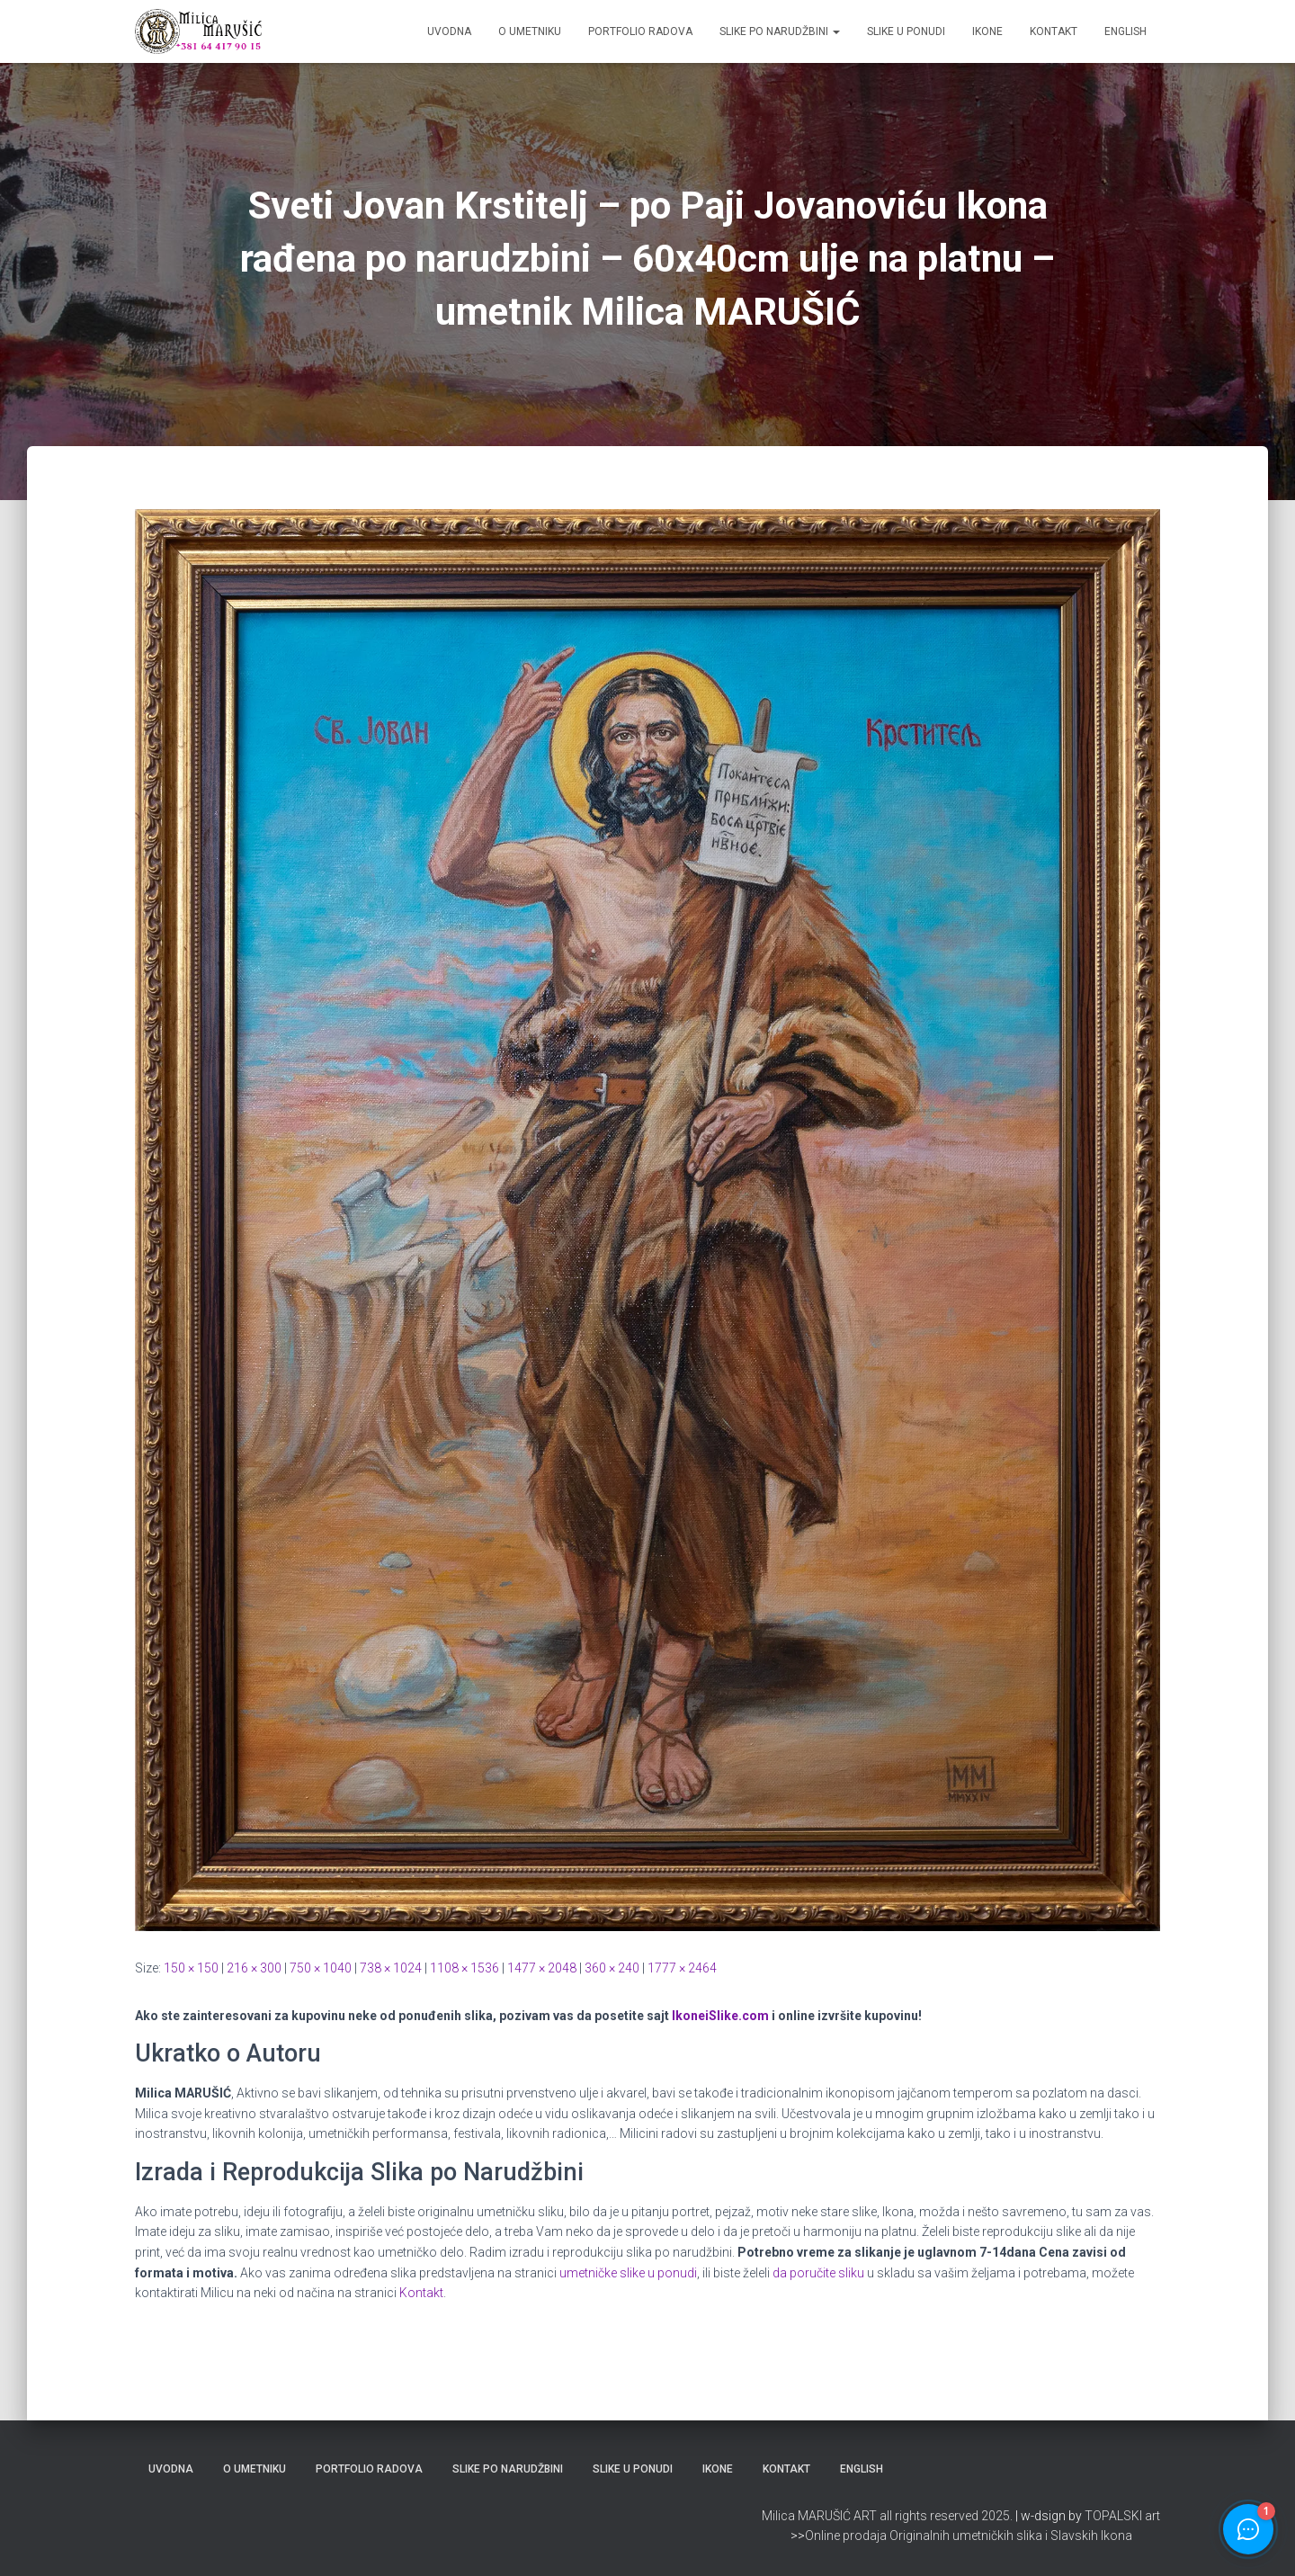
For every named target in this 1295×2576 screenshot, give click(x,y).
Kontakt (1053, 31)
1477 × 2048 (541, 1968)
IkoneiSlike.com (720, 2015)
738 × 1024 (391, 1968)
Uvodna (449, 31)
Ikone (987, 31)
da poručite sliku (818, 2273)
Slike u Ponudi (906, 31)
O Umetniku (529, 31)
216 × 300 (254, 1968)
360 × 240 (612, 1968)
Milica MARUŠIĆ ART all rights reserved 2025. (887, 2516)
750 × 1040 (321, 1968)
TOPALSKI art (1122, 2516)
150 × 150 (191, 1968)
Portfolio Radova (640, 31)
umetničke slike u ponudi (628, 2273)
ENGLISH (1125, 31)
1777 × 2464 (682, 1968)
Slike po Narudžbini (779, 31)
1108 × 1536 (464, 1968)
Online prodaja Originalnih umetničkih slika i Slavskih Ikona (968, 2535)
